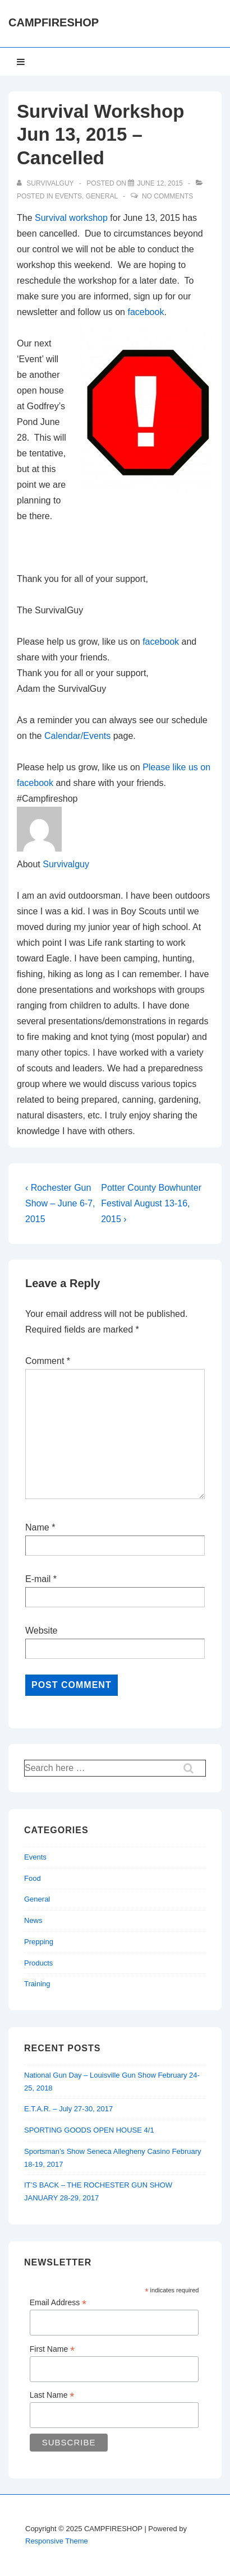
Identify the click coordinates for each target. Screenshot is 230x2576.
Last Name (52, 2395)
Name (37, 1527)
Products (38, 1963)
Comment (47, 1361)
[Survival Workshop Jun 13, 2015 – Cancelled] (159, 183)
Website (41, 1630)
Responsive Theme (56, 2541)
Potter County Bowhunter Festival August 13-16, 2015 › (151, 1203)
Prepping (38, 1941)
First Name (52, 2349)
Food (32, 1878)
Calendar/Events (77, 736)
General (102, 196)
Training (37, 1984)
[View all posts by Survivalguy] (46, 183)
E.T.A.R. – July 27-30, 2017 (68, 2109)
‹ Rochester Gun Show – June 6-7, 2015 (60, 1203)
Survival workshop (71, 218)
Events (68, 196)
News (33, 1920)
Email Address (58, 2302)
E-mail (37, 1579)
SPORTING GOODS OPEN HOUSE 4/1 (89, 2130)
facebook (145, 312)
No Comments (167, 196)
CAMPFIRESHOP (53, 22)
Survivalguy (66, 864)
